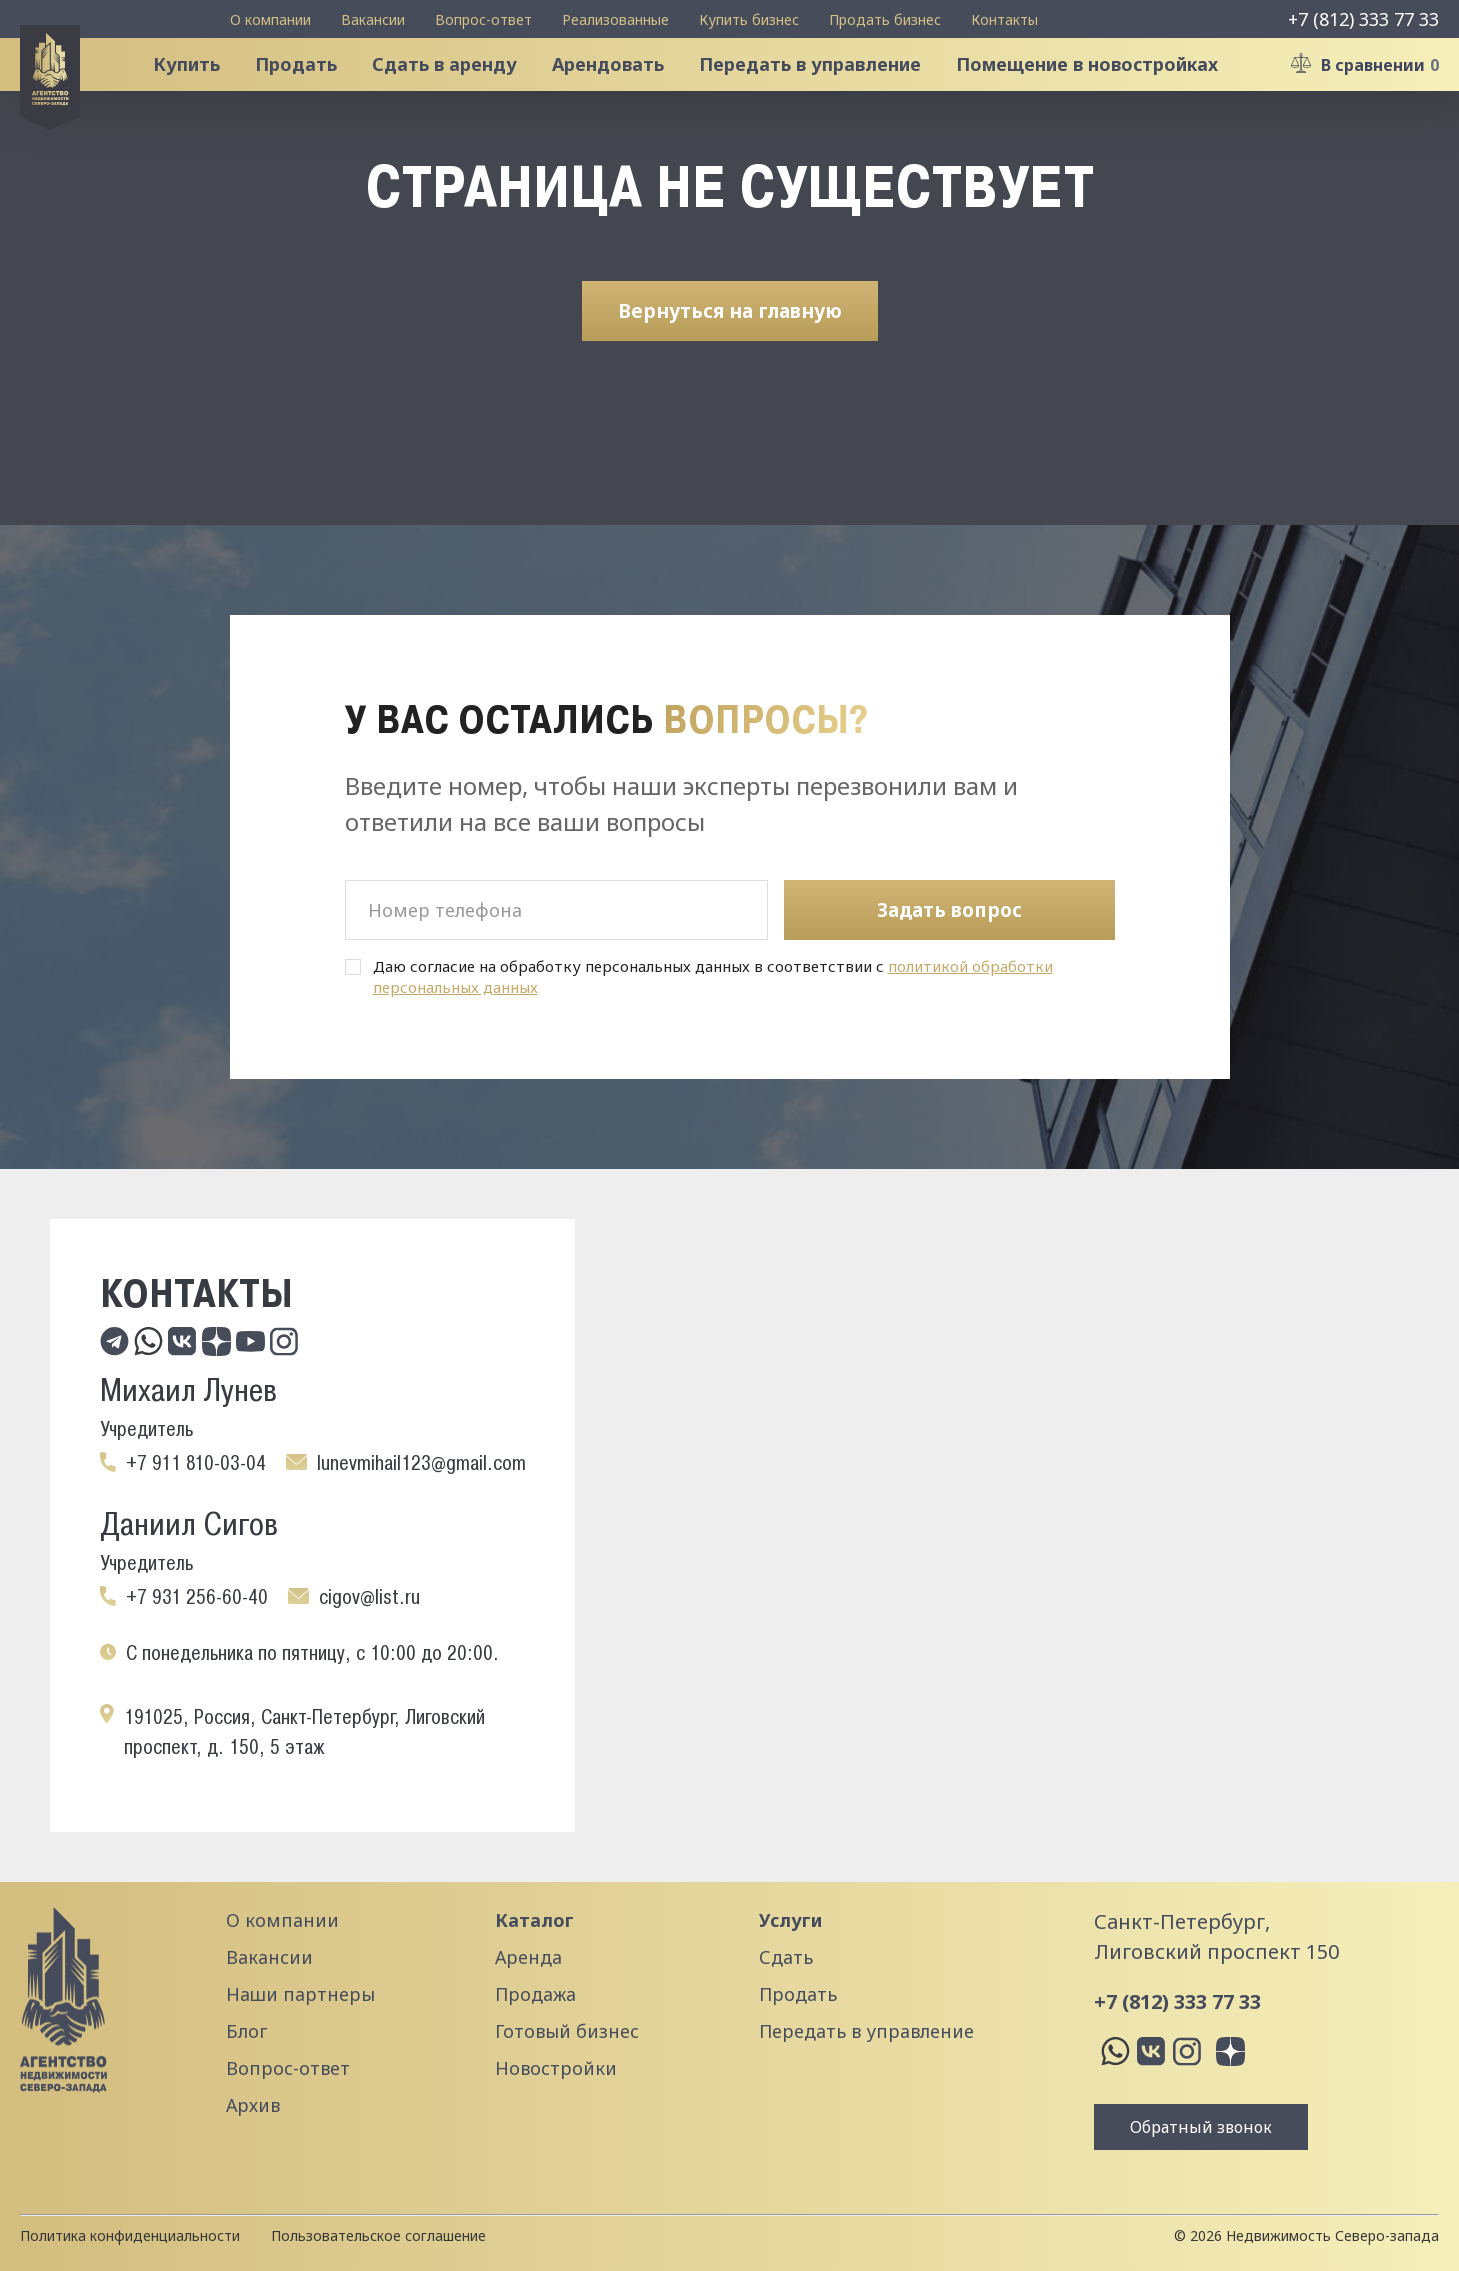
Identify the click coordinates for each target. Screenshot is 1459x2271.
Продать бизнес (885, 19)
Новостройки (556, 2068)
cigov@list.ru (369, 1597)
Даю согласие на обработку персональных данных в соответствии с (713, 977)
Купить (205, 94)
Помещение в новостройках (1106, 94)
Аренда (528, 1957)
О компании (270, 19)
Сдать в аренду (463, 94)
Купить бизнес (749, 19)
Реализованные (615, 19)
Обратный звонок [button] (1201, 2127)
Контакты (1004, 19)
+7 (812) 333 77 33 (1363, 19)
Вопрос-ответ (483, 19)
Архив (253, 2105)
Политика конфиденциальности (130, 2235)
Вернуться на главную (730, 369)
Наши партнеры (300, 1994)
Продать (315, 94)
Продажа (535, 1994)
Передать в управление (829, 94)
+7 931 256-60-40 (197, 1597)
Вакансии (373, 19)
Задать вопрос (949, 910)
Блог (246, 2031)
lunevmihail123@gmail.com (421, 1463)
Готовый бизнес (567, 2031)
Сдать (786, 1957)
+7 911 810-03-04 (196, 1463)
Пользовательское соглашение (378, 2235)
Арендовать (627, 94)
